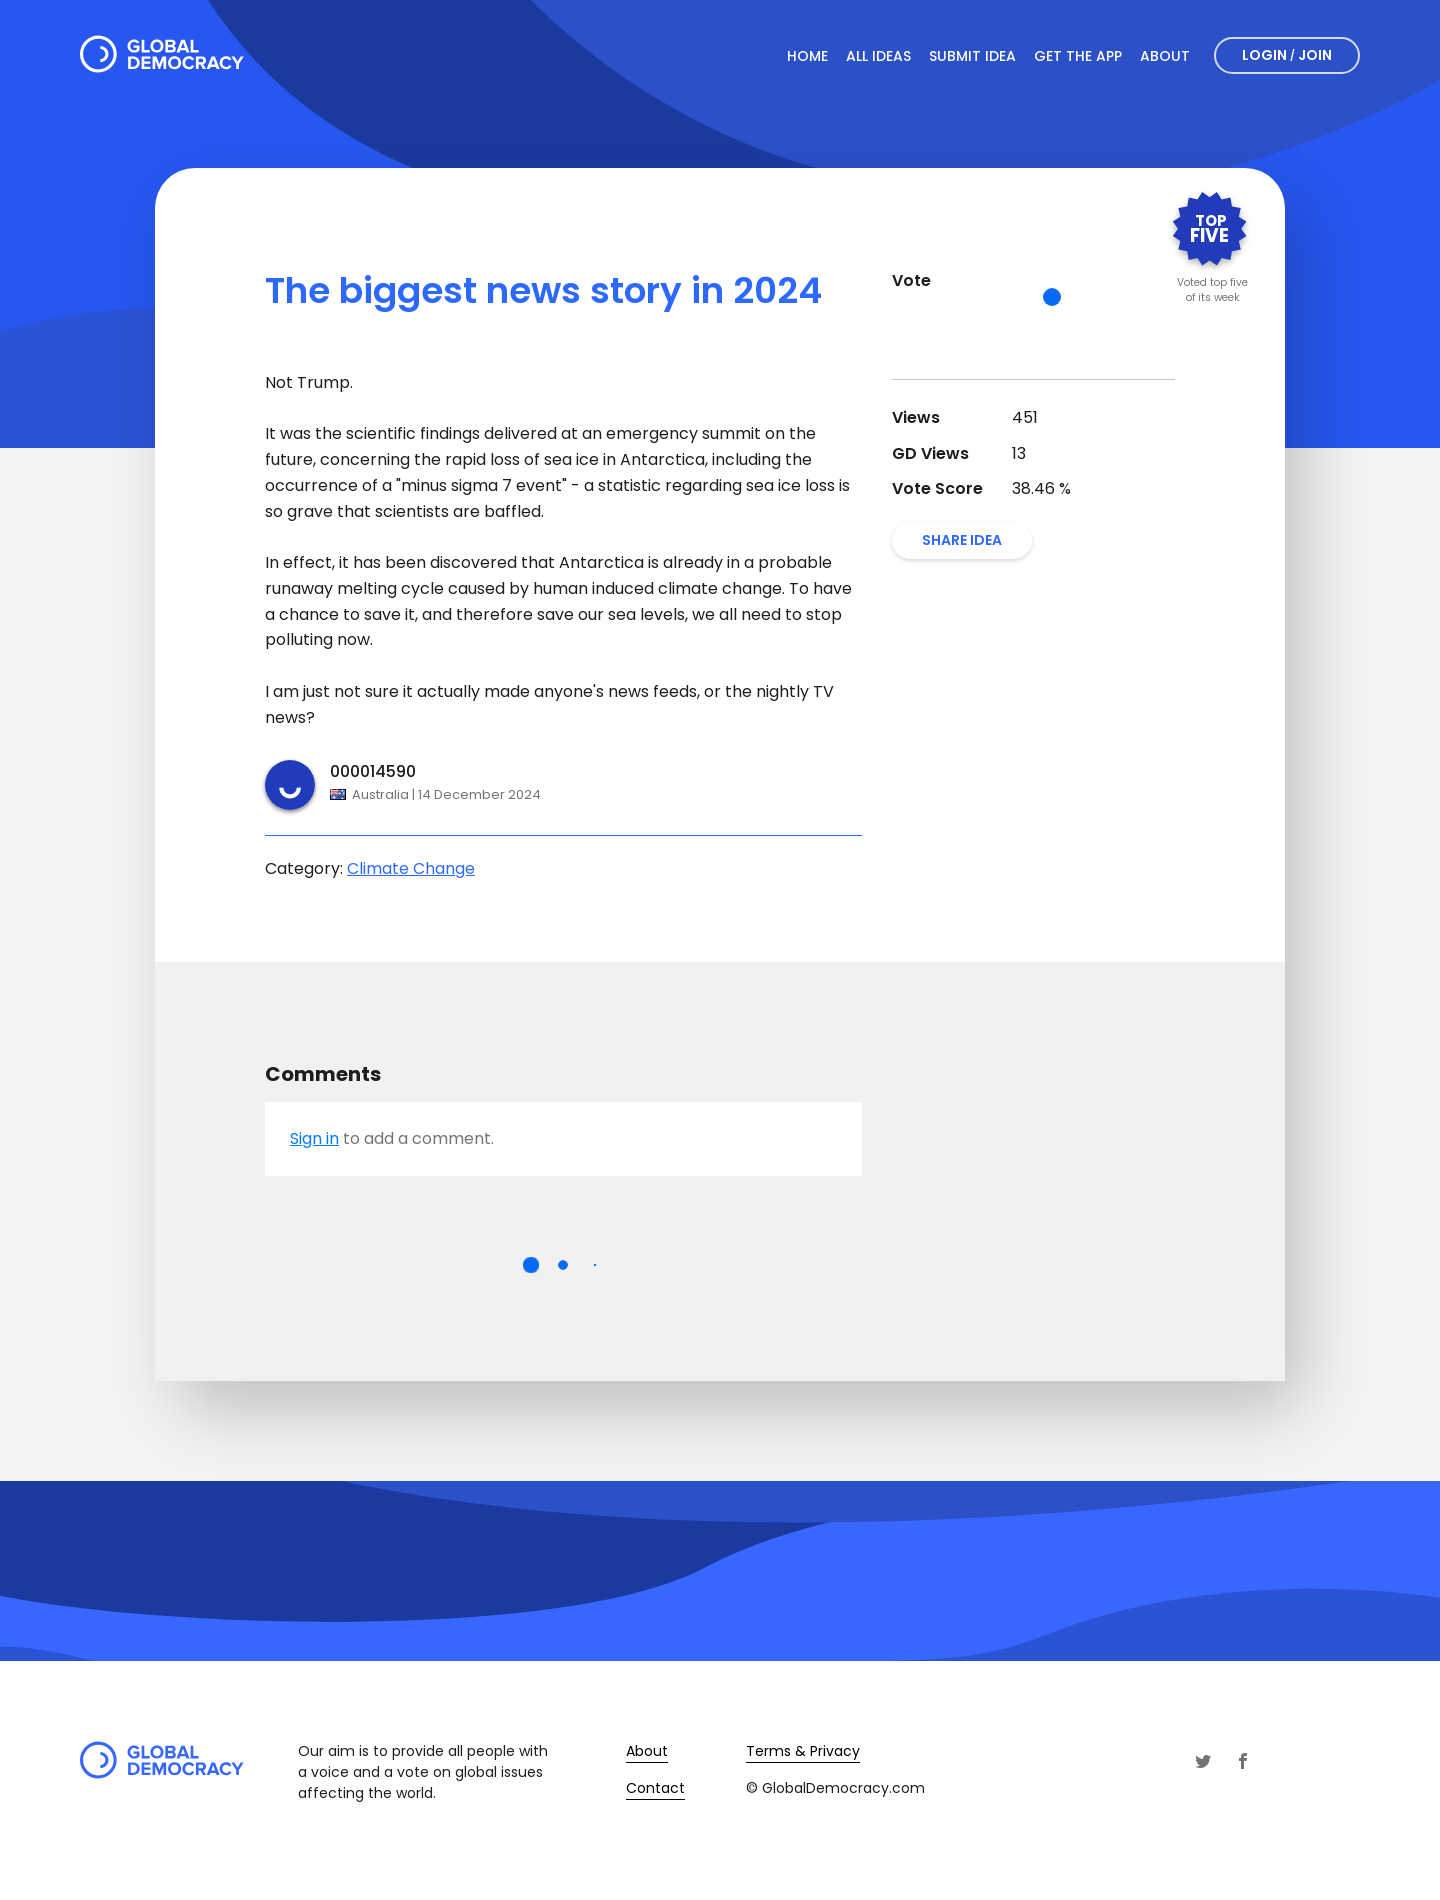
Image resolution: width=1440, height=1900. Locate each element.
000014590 (373, 771)
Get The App (1078, 56)
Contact (655, 1788)
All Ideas (878, 56)
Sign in (314, 1138)
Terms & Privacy (803, 1751)
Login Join (1287, 55)
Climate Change (411, 868)
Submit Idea (972, 56)
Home (807, 56)
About (1165, 56)
